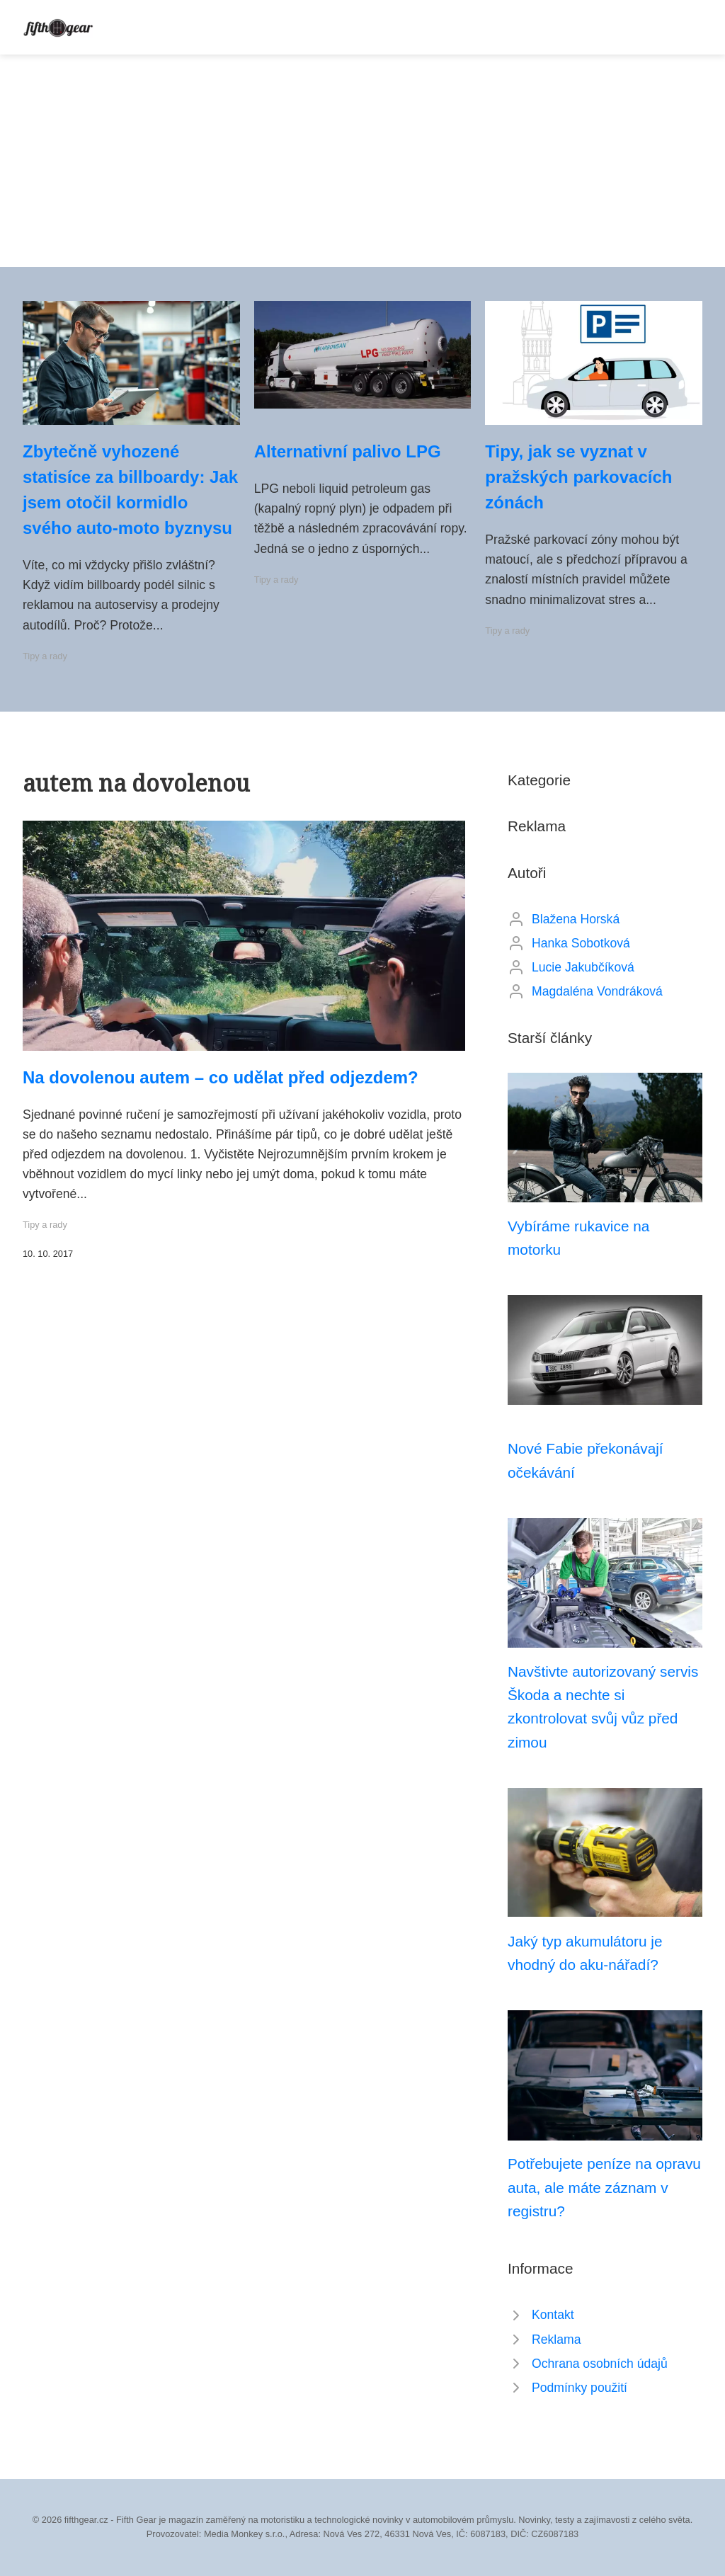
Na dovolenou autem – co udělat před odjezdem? (220, 1077)
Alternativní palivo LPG (347, 451)
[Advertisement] (362, 161)
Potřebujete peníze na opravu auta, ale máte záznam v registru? (604, 2187)
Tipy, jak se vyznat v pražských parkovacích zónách (578, 477)
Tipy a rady (45, 656)
